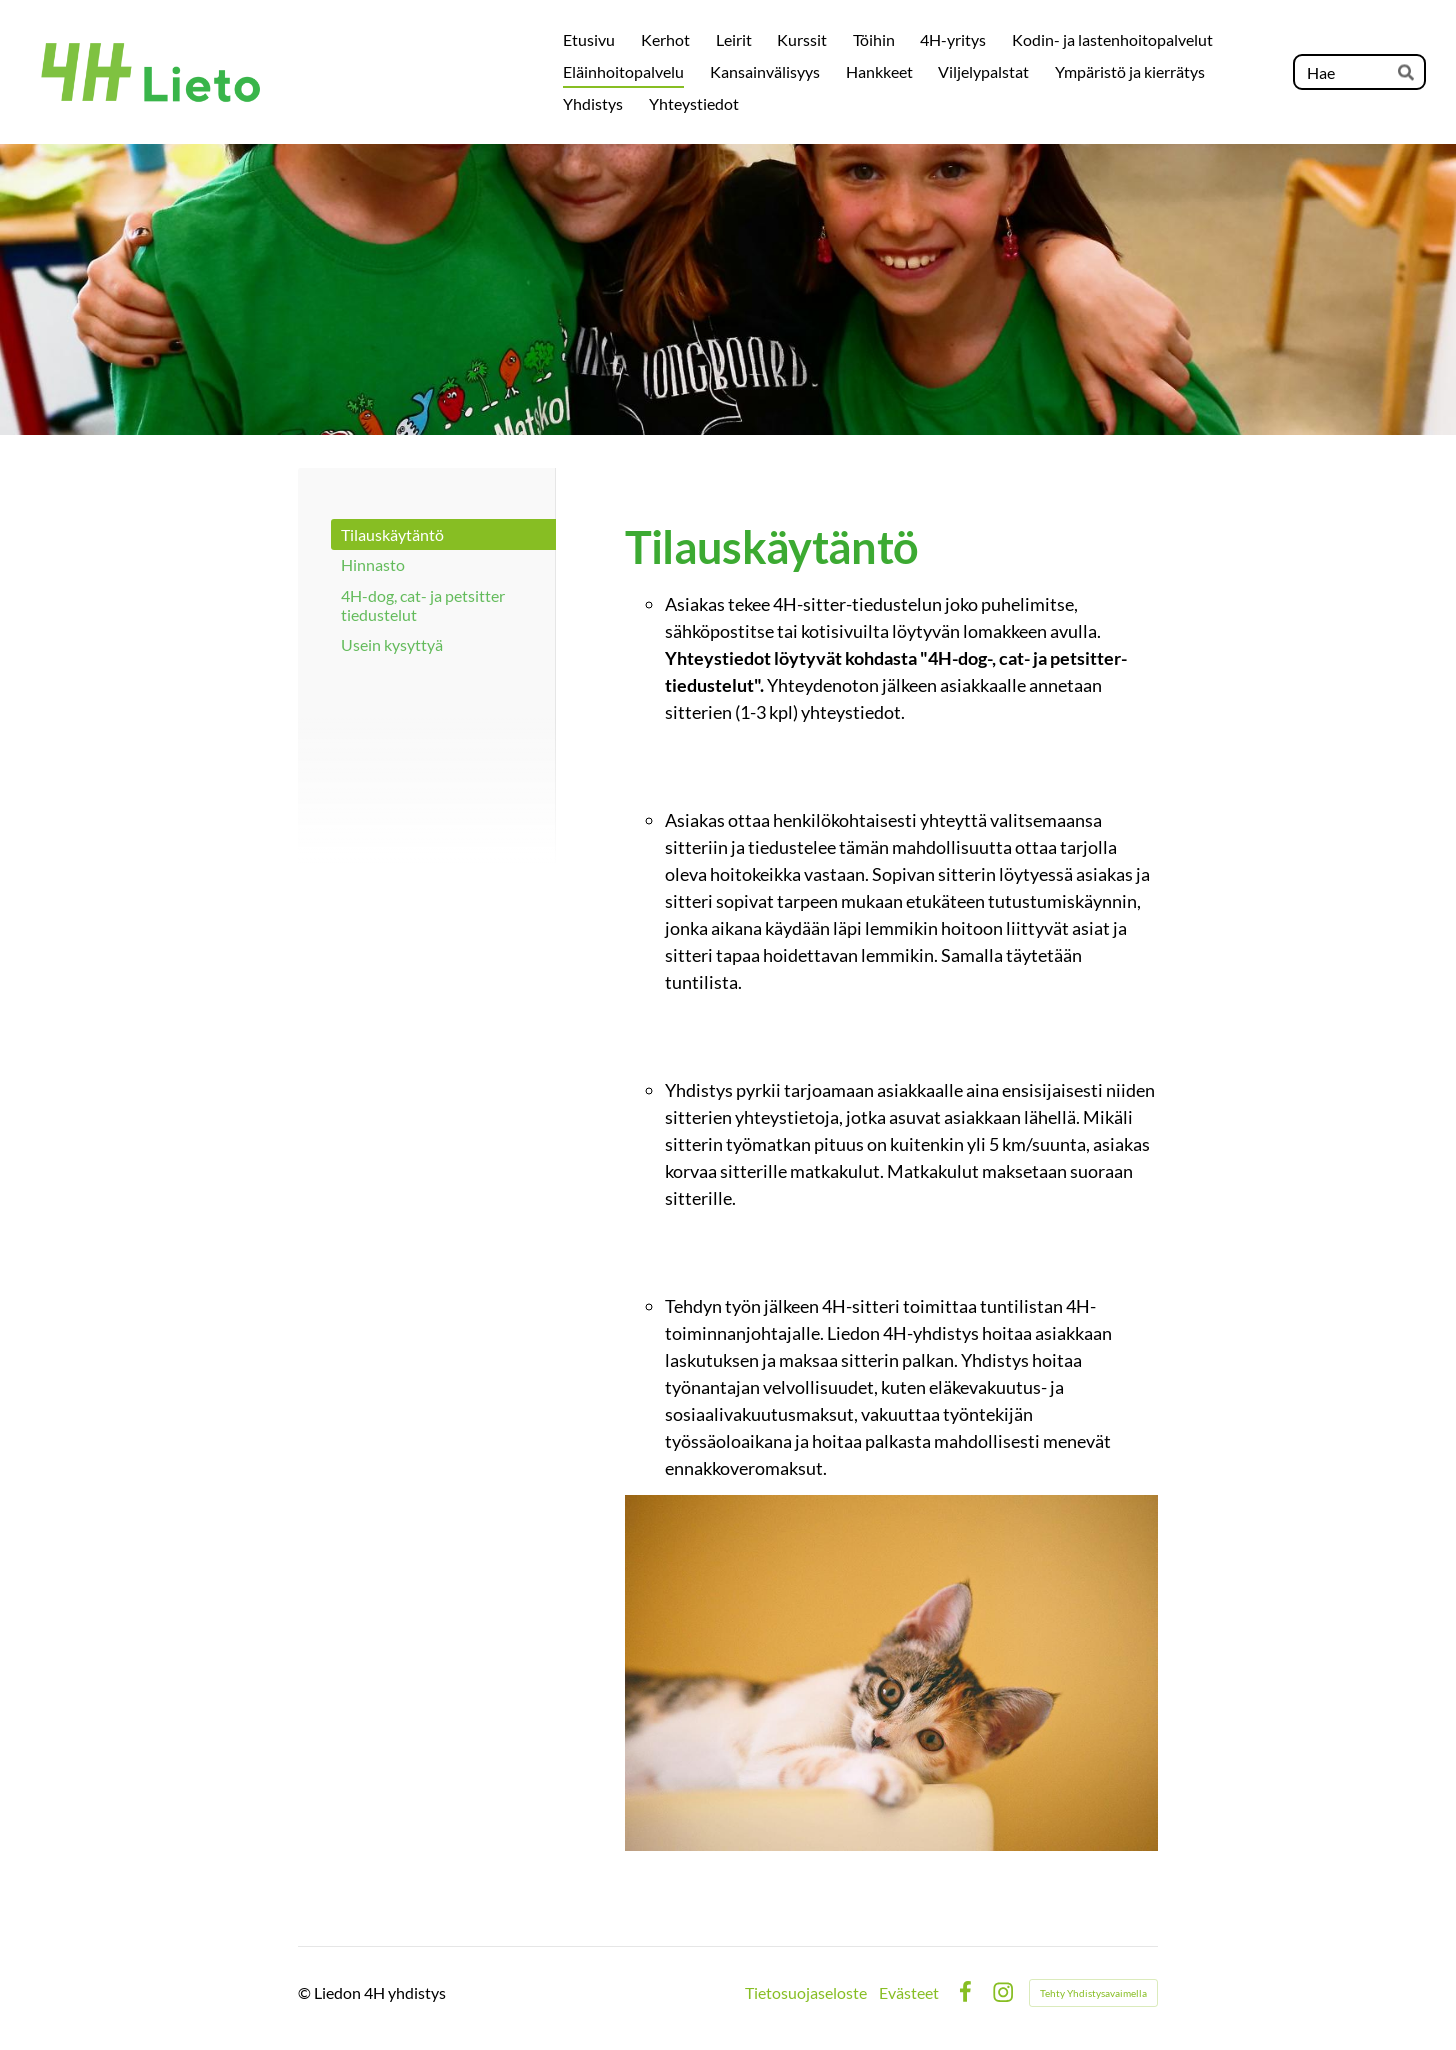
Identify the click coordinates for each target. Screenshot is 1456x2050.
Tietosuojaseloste (806, 1993)
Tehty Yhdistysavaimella (1093, 1993)
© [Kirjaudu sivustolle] (306, 1992)
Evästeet (909, 1993)
